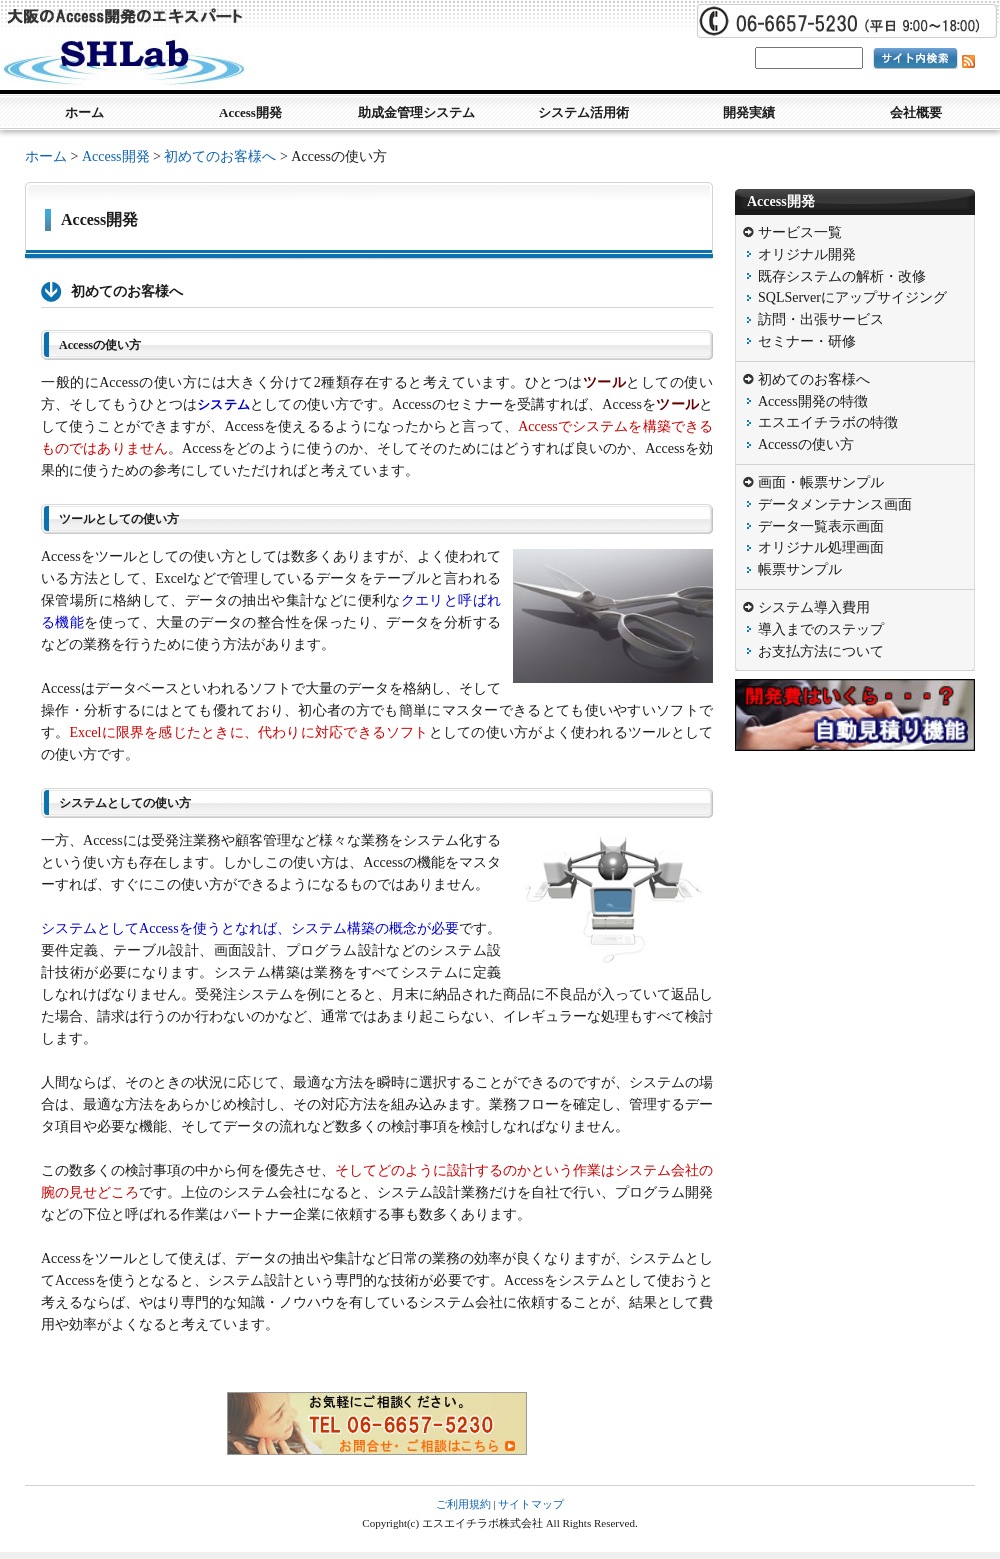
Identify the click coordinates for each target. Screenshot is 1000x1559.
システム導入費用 (814, 607)
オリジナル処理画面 (821, 547)
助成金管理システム (416, 112)
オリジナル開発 (807, 254)
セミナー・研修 (807, 341)
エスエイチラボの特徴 (828, 422)
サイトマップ (531, 1504)
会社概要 (916, 112)
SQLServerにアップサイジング (852, 297)
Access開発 (250, 112)
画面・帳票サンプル (821, 482)
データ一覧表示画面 (821, 526)
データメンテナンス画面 (835, 504)
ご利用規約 (463, 1504)
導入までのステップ (821, 629)
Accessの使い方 (806, 444)
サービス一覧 (800, 232)
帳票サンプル (800, 569)
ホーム (84, 112)
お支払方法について (821, 651)
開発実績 (749, 112)
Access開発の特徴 (813, 401)
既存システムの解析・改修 (842, 276)
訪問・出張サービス (821, 319)
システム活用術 (583, 112)
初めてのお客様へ (220, 156)
